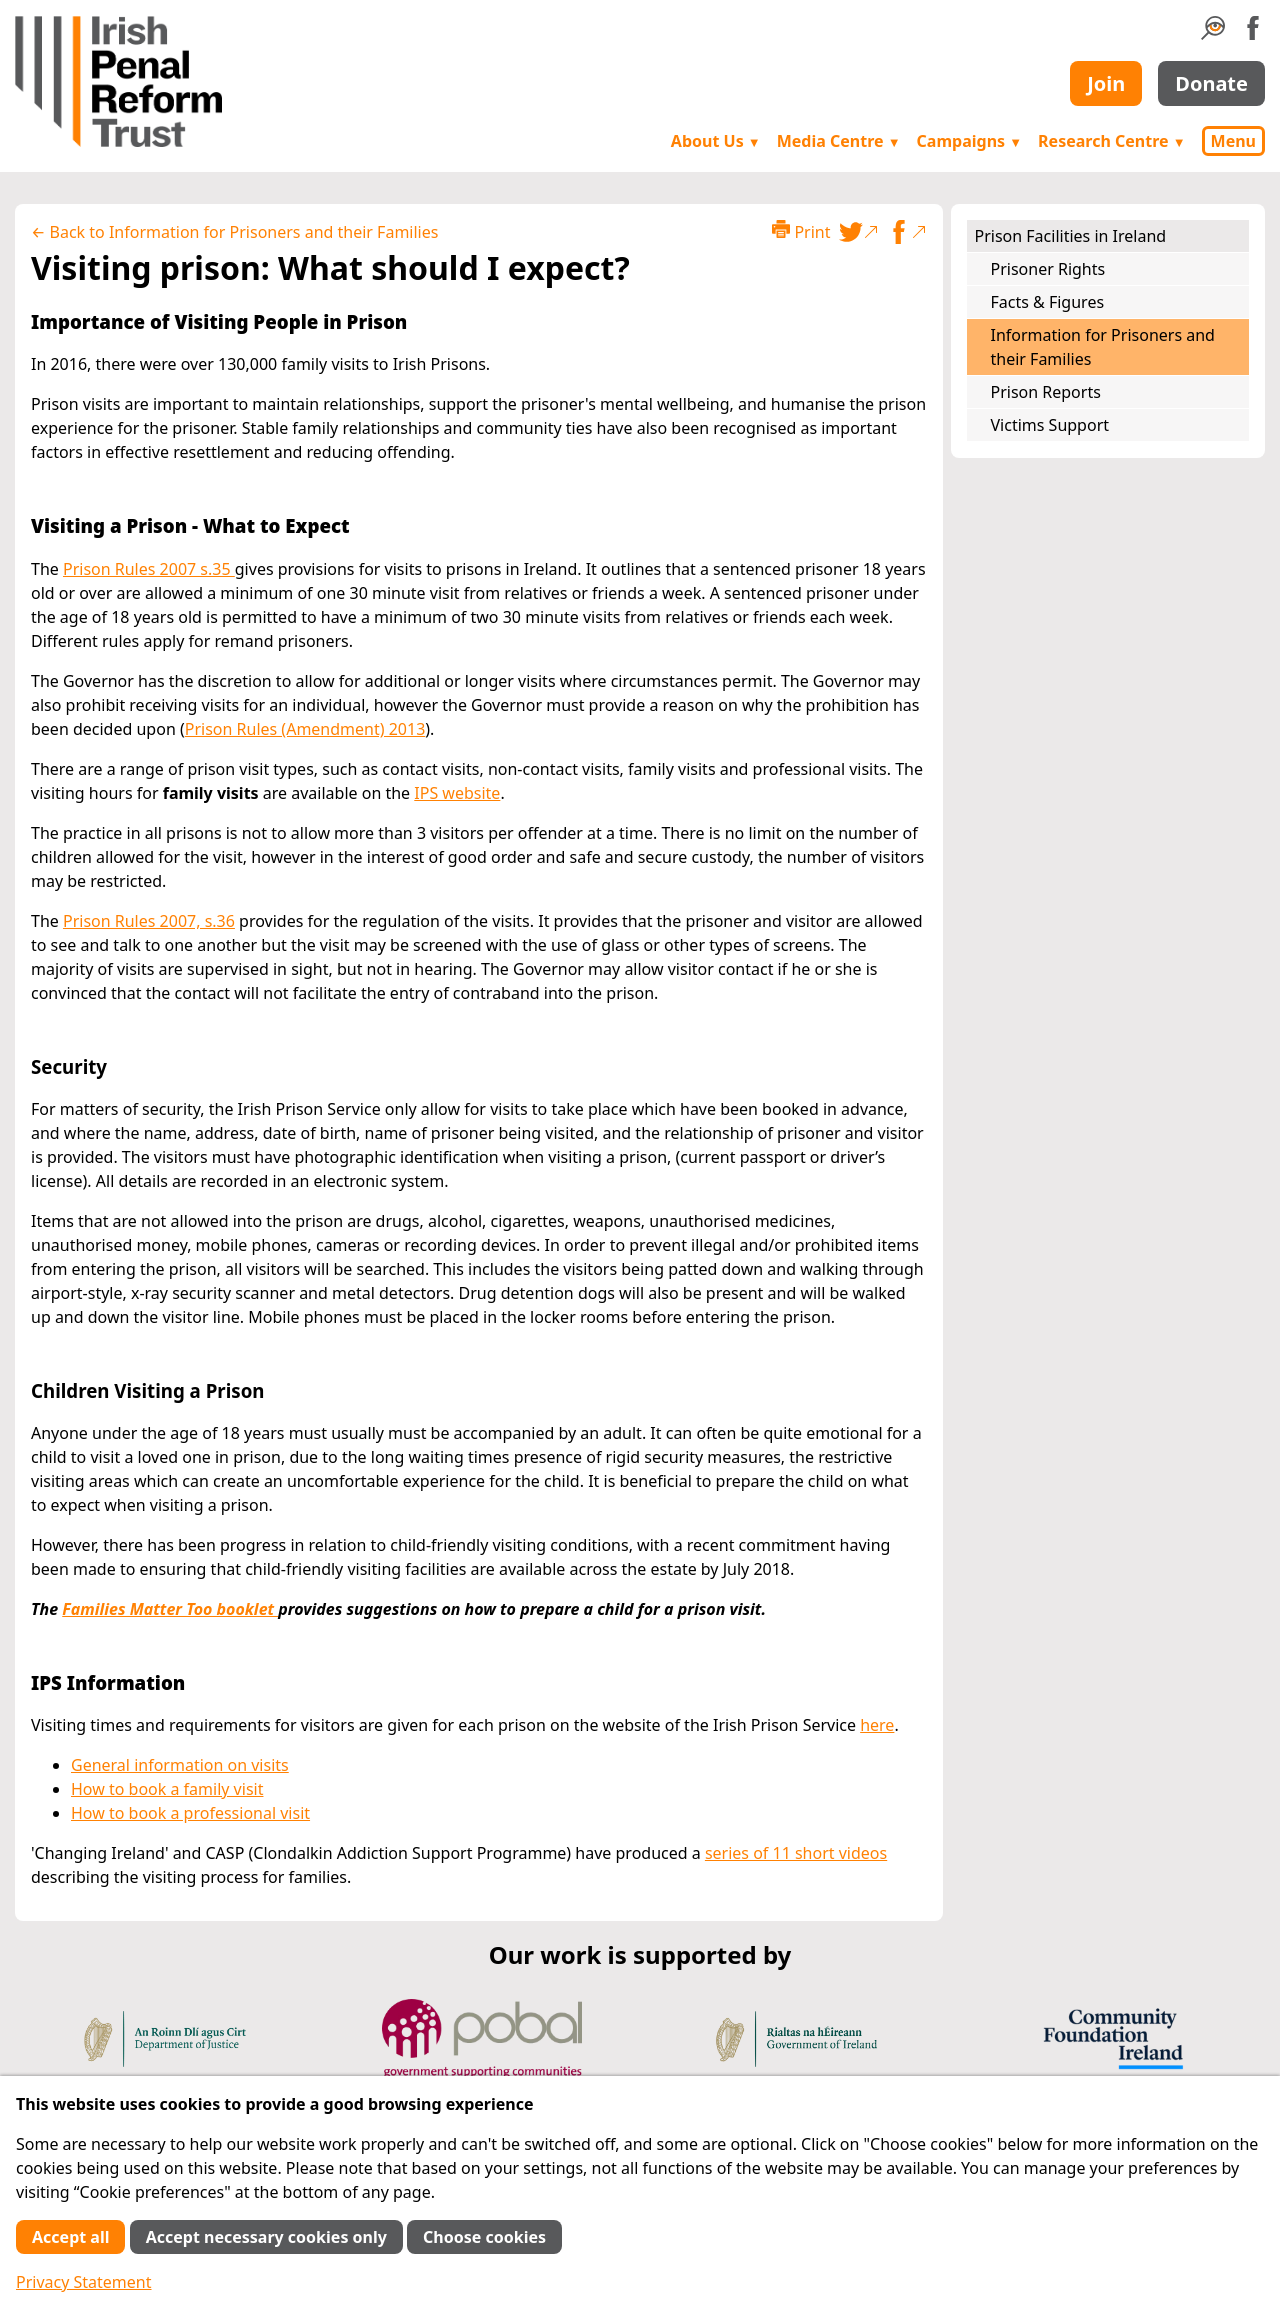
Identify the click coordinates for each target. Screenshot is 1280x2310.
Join (1106, 83)
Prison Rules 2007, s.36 (149, 921)
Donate (1211, 83)
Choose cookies (484, 2237)
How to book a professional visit (190, 1813)
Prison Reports (1046, 392)
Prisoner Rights (1048, 269)
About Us (716, 141)
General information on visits (180, 1765)
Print (801, 231)
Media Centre (839, 141)
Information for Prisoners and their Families (1103, 347)
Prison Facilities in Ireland (1071, 236)
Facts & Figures (1048, 302)
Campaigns (970, 141)
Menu (1233, 141)
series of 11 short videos (796, 1853)
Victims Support (1050, 425)
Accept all (70, 2237)
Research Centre (1111, 141)
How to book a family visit (167, 1789)
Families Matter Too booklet (170, 1609)
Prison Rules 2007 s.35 (149, 569)
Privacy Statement (84, 2282)
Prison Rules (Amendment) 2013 (305, 729)
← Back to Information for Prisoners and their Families (234, 232)
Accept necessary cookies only (266, 2237)
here (877, 1725)
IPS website (457, 793)
